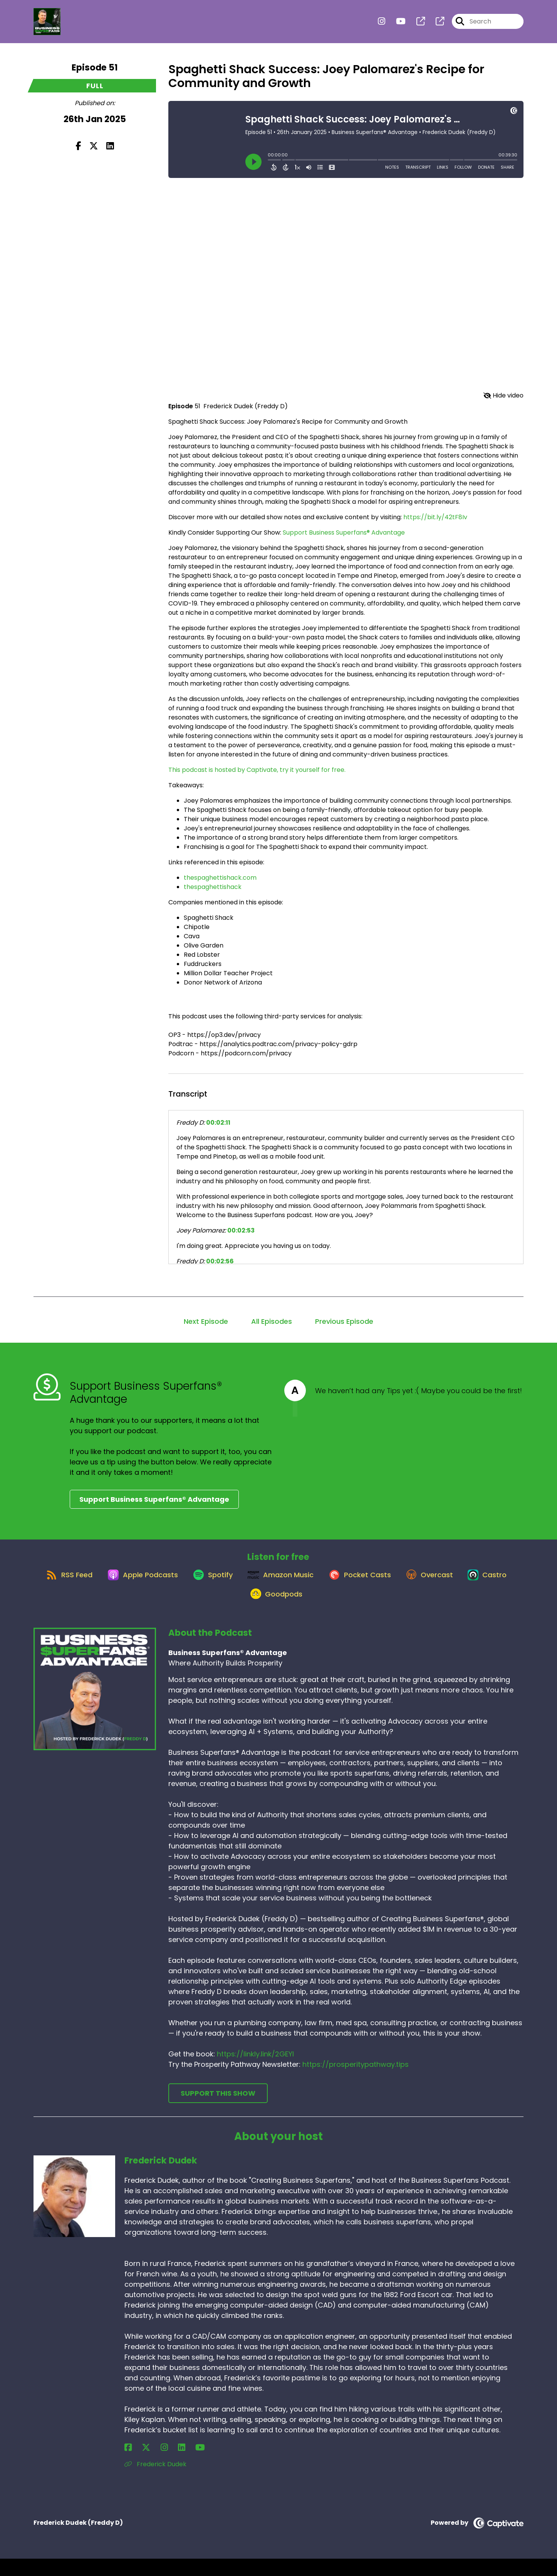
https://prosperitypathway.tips (355, 2081)
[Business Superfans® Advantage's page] (416, 25)
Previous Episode (344, 1321)
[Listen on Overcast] (468, 1583)
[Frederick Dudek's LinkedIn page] (155, 2465)
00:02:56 (220, 1261)
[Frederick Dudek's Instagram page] (147, 2465)
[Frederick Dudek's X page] (137, 2465)
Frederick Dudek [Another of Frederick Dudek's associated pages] (155, 2481)
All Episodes (271, 1321)
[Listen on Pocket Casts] (393, 1583)
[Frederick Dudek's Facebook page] (128, 2465)
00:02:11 (218, 1122)
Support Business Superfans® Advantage (344, 532)
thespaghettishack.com (220, 877)
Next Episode (206, 1321)
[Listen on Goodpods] (304, 1610)
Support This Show (218, 2110)
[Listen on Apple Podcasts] (160, 1583)
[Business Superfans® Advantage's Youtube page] (396, 25)
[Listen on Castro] (238, 1610)
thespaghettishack (213, 886)
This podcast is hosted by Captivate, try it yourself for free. (257, 769)
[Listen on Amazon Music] (308, 1583)
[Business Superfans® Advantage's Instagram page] (381, 25)
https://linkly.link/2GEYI (255, 2071)
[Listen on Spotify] (235, 1583)
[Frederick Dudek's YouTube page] (166, 2465)
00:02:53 (241, 1230)
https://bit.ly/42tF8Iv (435, 517)
